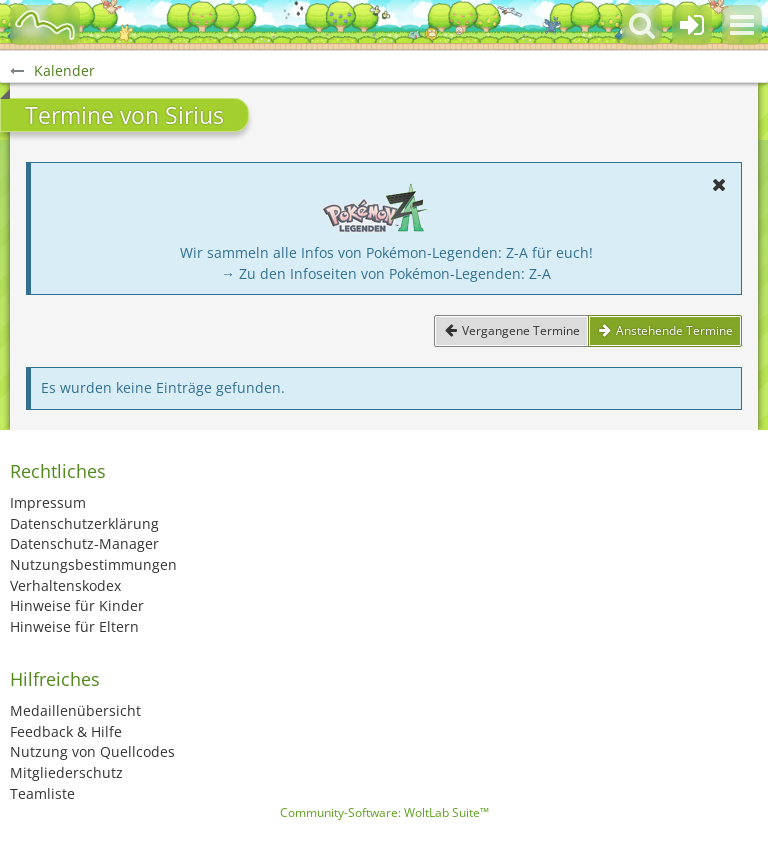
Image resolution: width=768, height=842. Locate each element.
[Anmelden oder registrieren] (692, 25)
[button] (742, 25)
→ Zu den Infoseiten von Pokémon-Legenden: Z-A (386, 273)
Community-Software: (384, 812)
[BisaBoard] (45, 25)
